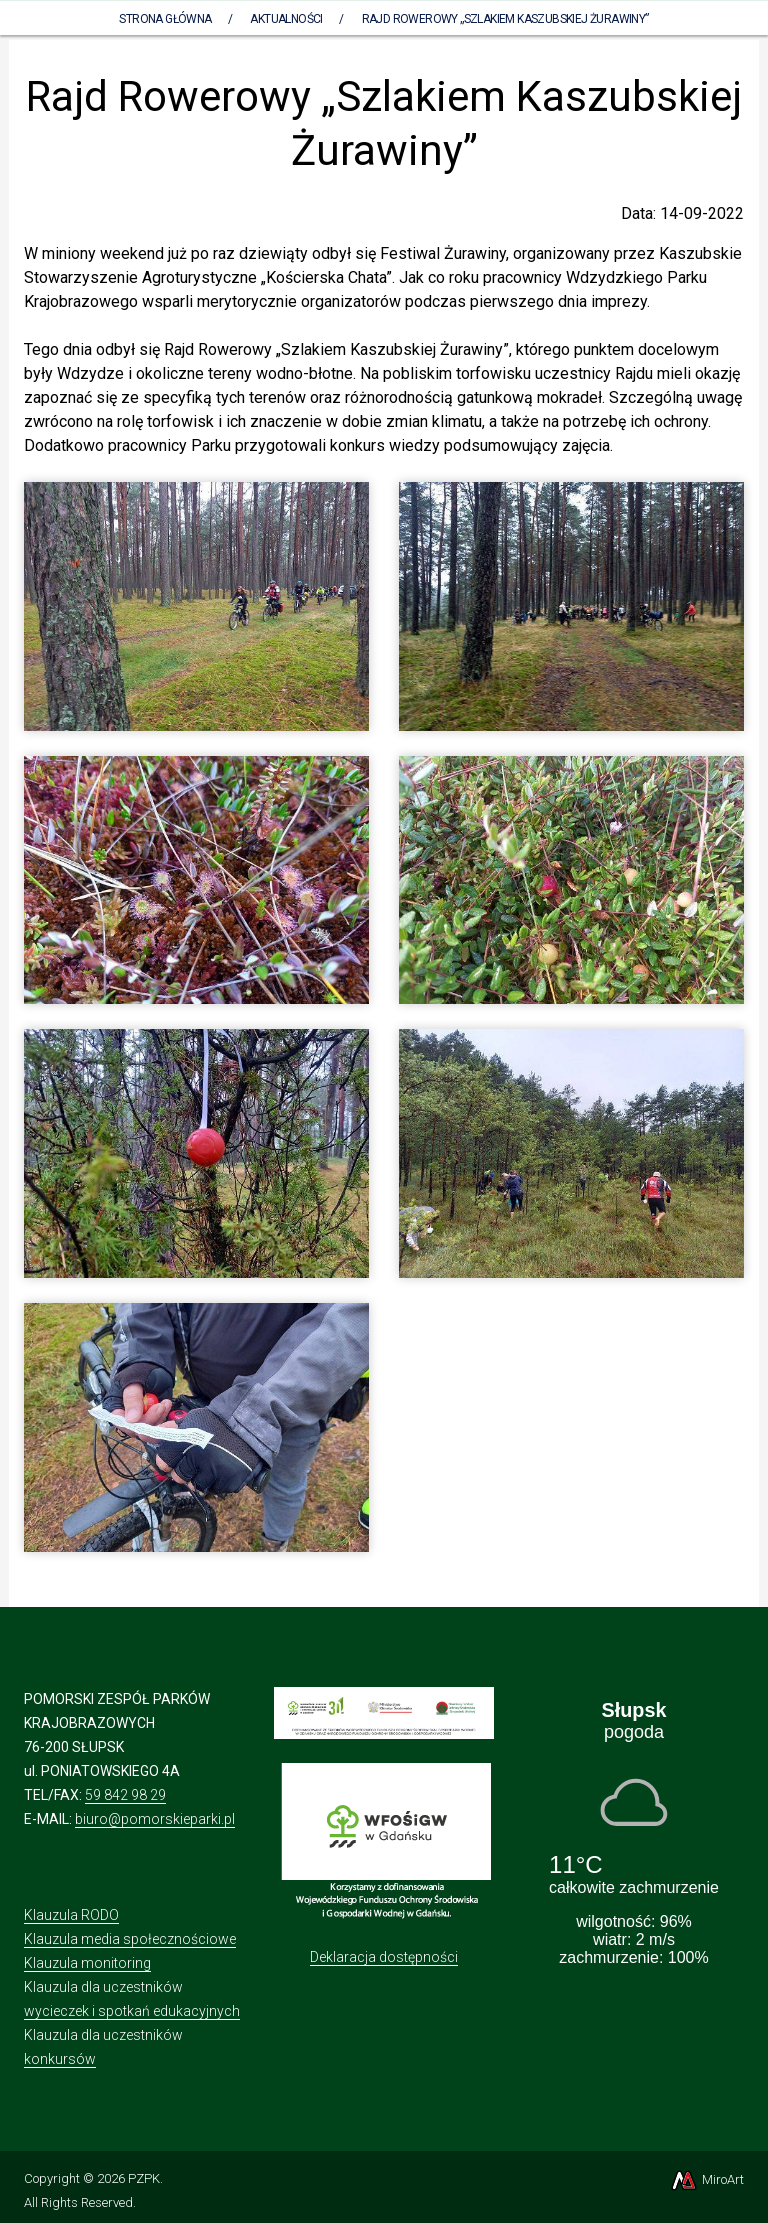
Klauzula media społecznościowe (130, 1939)
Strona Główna (165, 19)
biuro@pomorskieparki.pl (155, 1819)
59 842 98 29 (125, 1795)
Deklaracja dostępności (384, 1957)
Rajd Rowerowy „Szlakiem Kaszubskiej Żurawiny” (505, 19)
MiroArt (706, 2179)
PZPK (144, 2178)
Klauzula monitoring (87, 1963)
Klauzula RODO (71, 1915)
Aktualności (286, 19)
